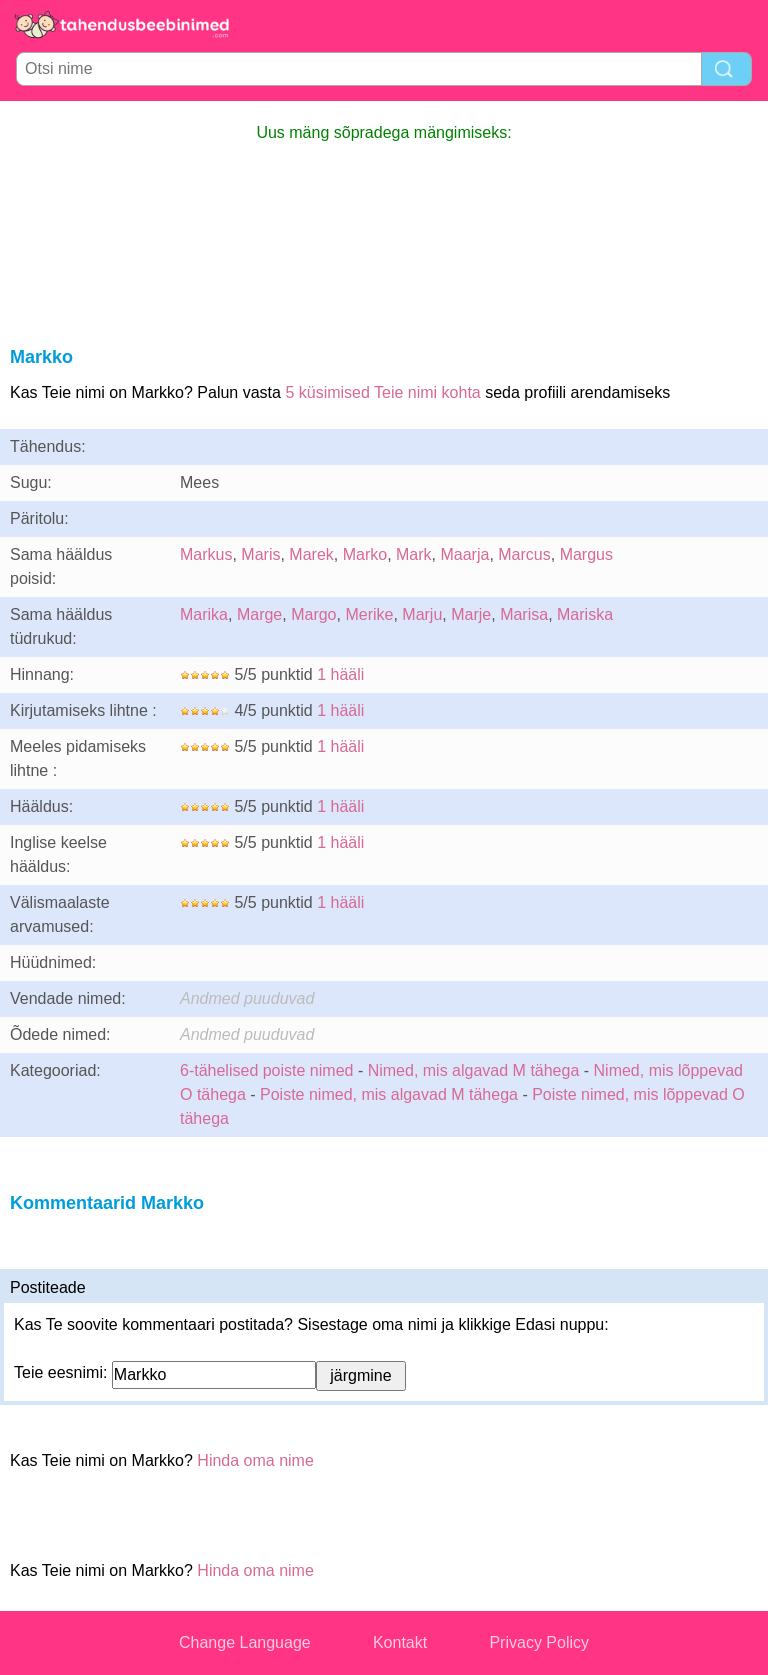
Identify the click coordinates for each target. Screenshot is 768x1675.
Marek (311, 554)
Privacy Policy (539, 1642)
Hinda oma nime (255, 1460)
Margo (313, 614)
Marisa (524, 614)
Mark (414, 554)
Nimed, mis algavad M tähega (474, 1070)
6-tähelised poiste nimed (266, 1070)
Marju (422, 614)
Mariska (585, 614)
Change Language (245, 1642)
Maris (260, 554)
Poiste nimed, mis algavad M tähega (389, 1094)
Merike (369, 614)
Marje (471, 614)
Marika (204, 614)
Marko (365, 554)
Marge (259, 614)
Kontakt (400, 1642)
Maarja (464, 554)
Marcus (524, 554)
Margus (586, 554)
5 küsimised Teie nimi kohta (382, 392)
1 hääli (340, 674)
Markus (206, 554)
